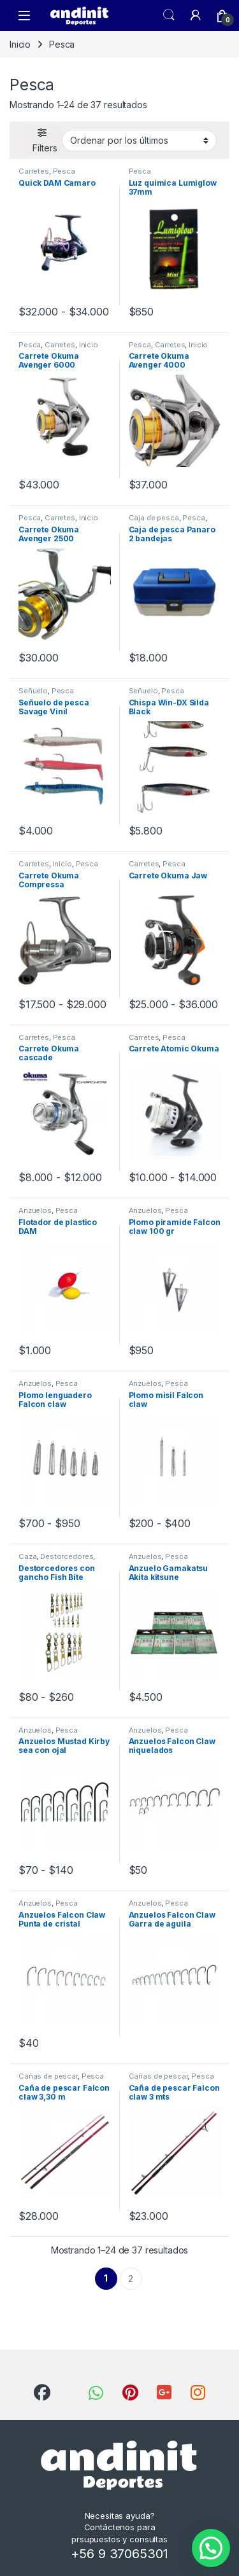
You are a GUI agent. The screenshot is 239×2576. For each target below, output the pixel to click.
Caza (27, 1556)
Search (169, 15)
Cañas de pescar (48, 2076)
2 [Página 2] (130, 2278)
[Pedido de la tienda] (139, 140)
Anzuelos (35, 1210)
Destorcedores (66, 1556)
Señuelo (33, 690)
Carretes (33, 171)
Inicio (20, 44)
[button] (211, 2548)
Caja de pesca (154, 517)
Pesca (64, 171)
